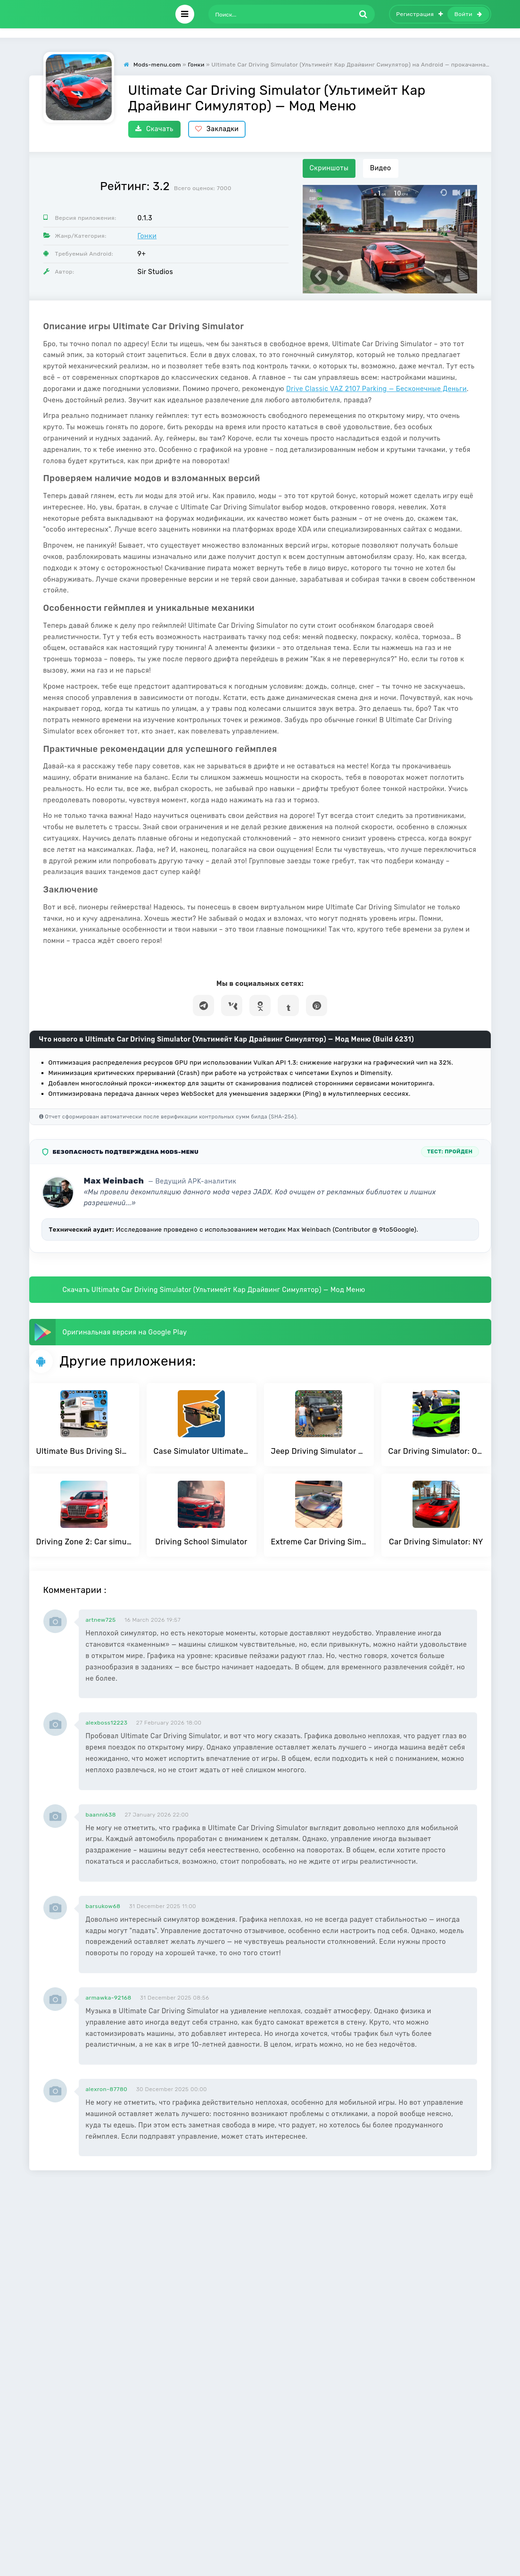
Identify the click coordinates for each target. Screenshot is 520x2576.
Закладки (217, 129)
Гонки (147, 236)
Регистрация (419, 14)
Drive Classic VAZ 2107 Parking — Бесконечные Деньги (376, 389)
